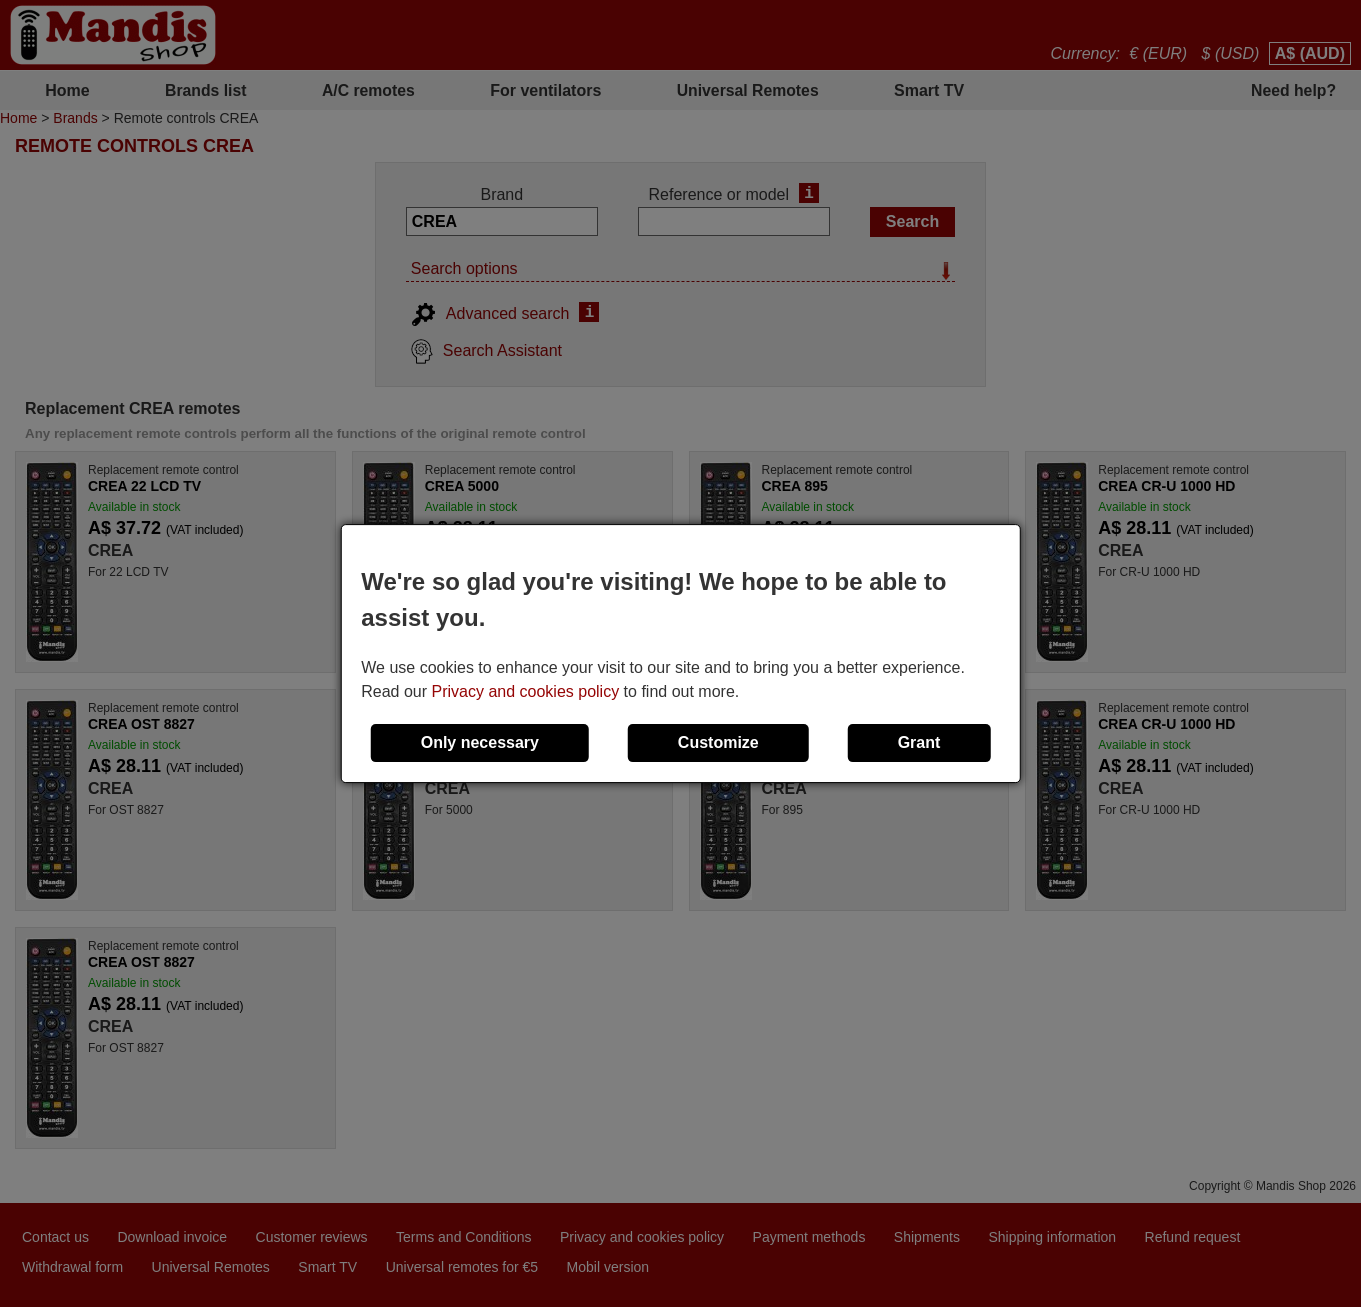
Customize (718, 742)
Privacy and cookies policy (526, 691)
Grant (919, 742)
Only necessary (480, 742)
